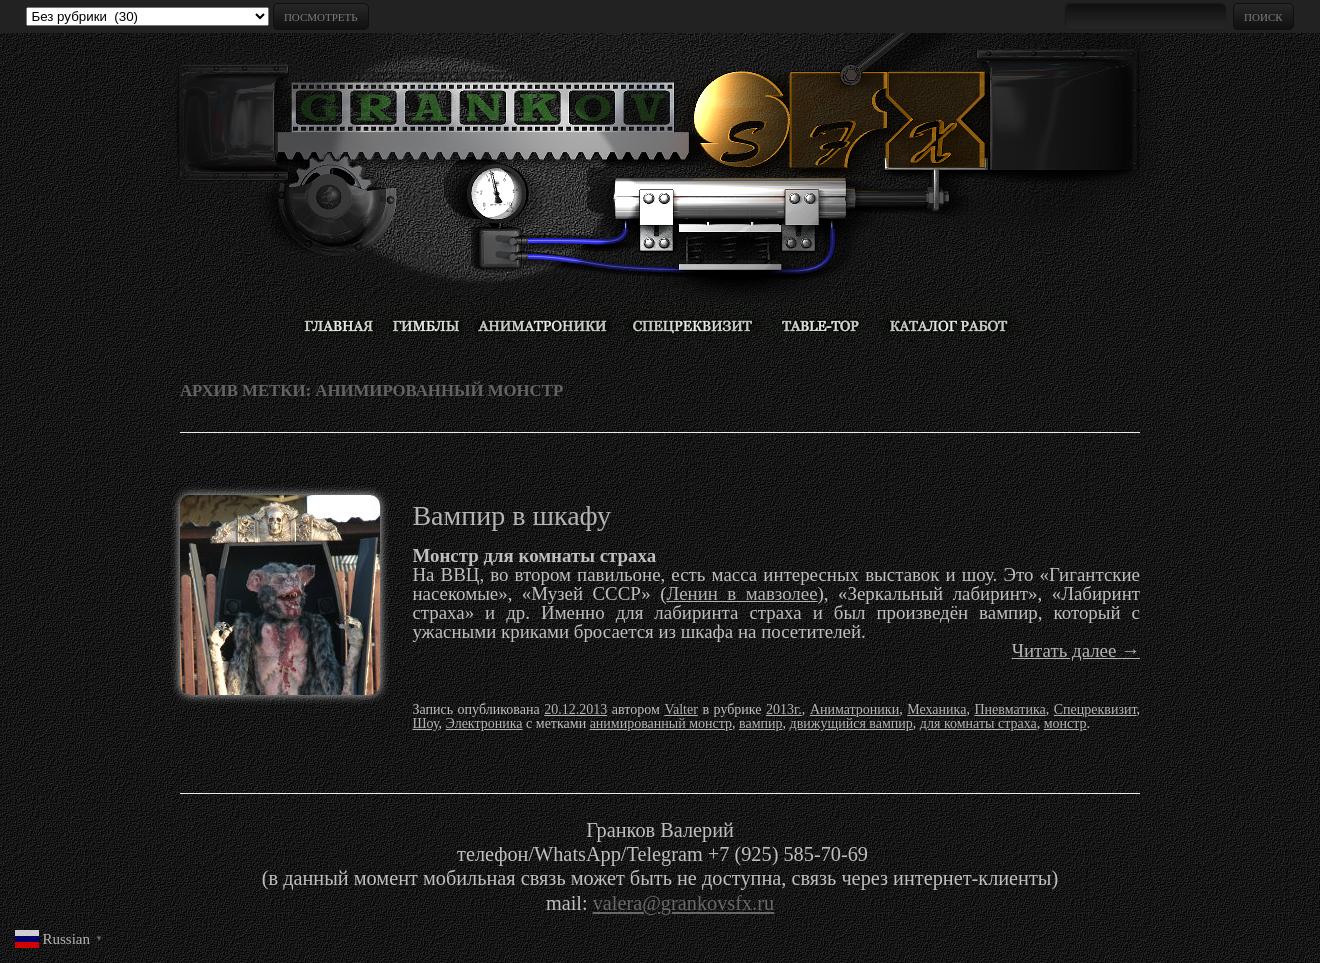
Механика (936, 709)
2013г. (784, 709)
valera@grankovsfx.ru (683, 903)
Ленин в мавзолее (741, 593)
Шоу (425, 723)
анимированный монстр (661, 723)
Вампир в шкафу (511, 515)
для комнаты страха (978, 723)
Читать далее (1076, 650)
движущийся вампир (851, 723)
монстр (1065, 723)
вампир (760, 723)
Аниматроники (854, 709)
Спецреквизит (1095, 709)
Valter (680, 709)
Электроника (484, 723)
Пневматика (1009, 709)
